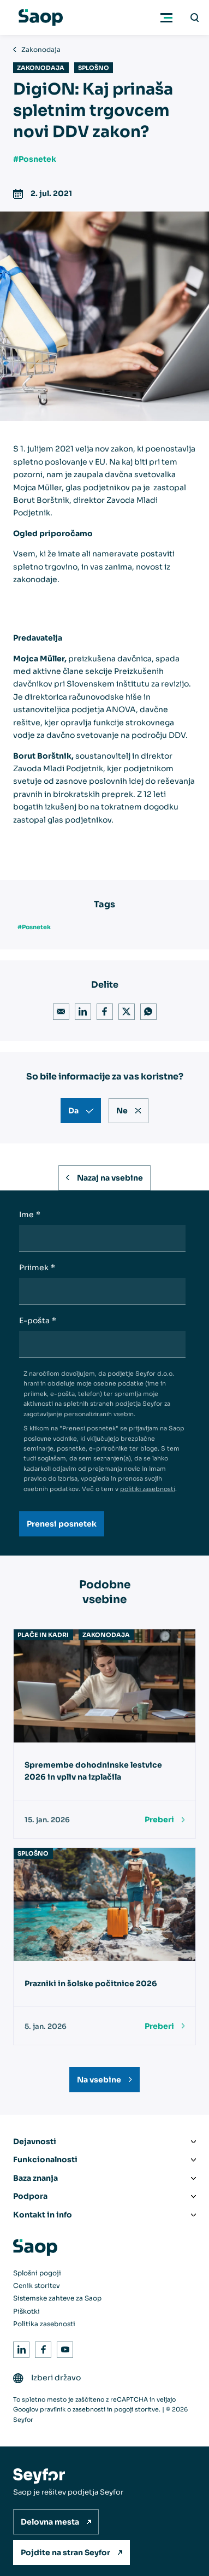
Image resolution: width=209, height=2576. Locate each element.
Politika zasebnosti (44, 2324)
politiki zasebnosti (147, 1489)
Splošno (93, 68)
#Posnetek (34, 159)
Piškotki (26, 2311)
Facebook (103, 1010)
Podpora (30, 2196)
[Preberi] (164, 1819)
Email (59, 1010)
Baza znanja (35, 2178)
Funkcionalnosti (45, 2159)
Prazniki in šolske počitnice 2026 (91, 1983)
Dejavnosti (34, 2141)
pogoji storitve (136, 2409)
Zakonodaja (41, 49)
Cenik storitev (36, 2285)
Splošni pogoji (37, 2273)
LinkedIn (81, 1010)
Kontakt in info (42, 2215)
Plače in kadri (43, 1635)
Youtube (63, 2348)
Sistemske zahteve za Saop (57, 2298)
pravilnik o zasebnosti (72, 2409)
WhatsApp (146, 1010)
